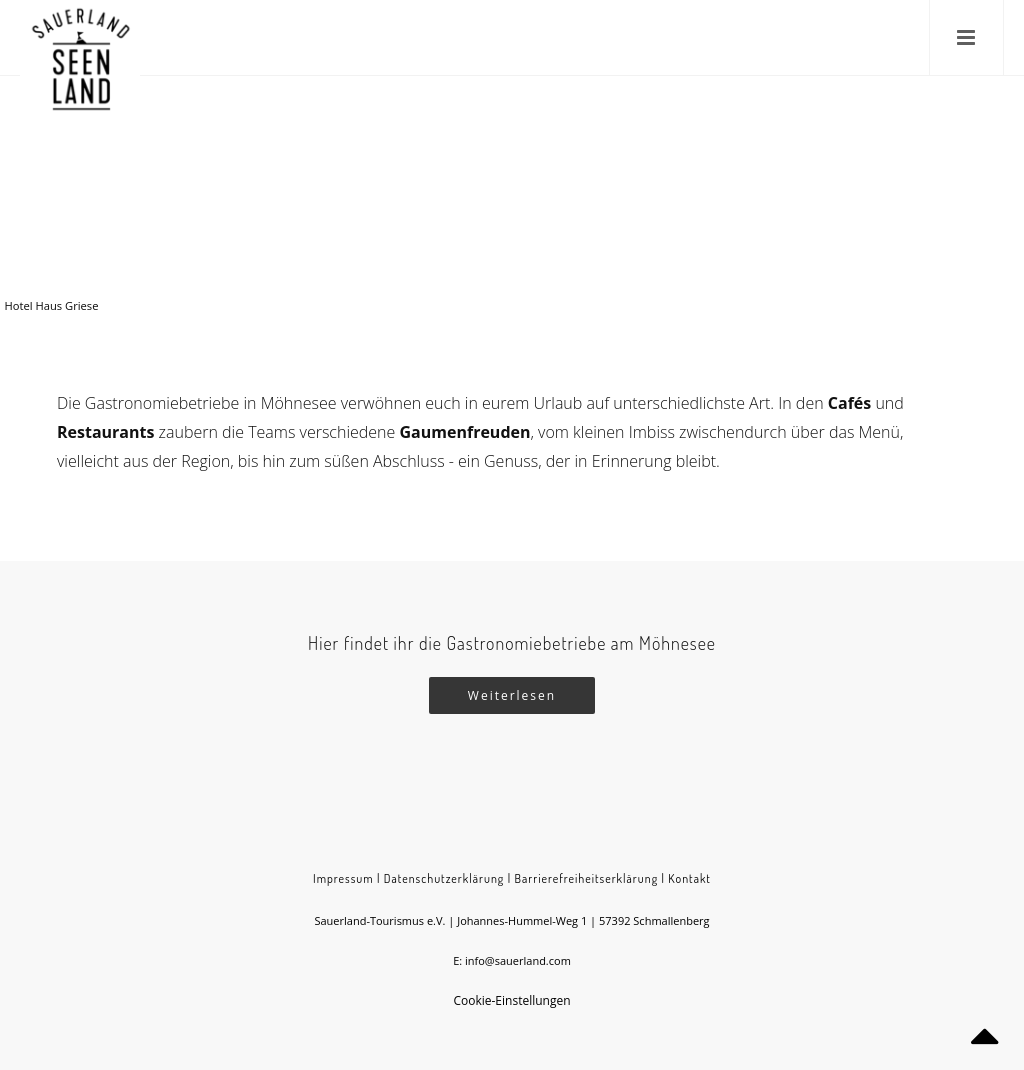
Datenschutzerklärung (444, 878)
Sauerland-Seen (765, 193)
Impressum (343, 878)
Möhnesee (844, 193)
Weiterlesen (512, 695)
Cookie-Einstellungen (511, 1000)
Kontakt (689, 878)
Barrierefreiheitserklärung (587, 878)
